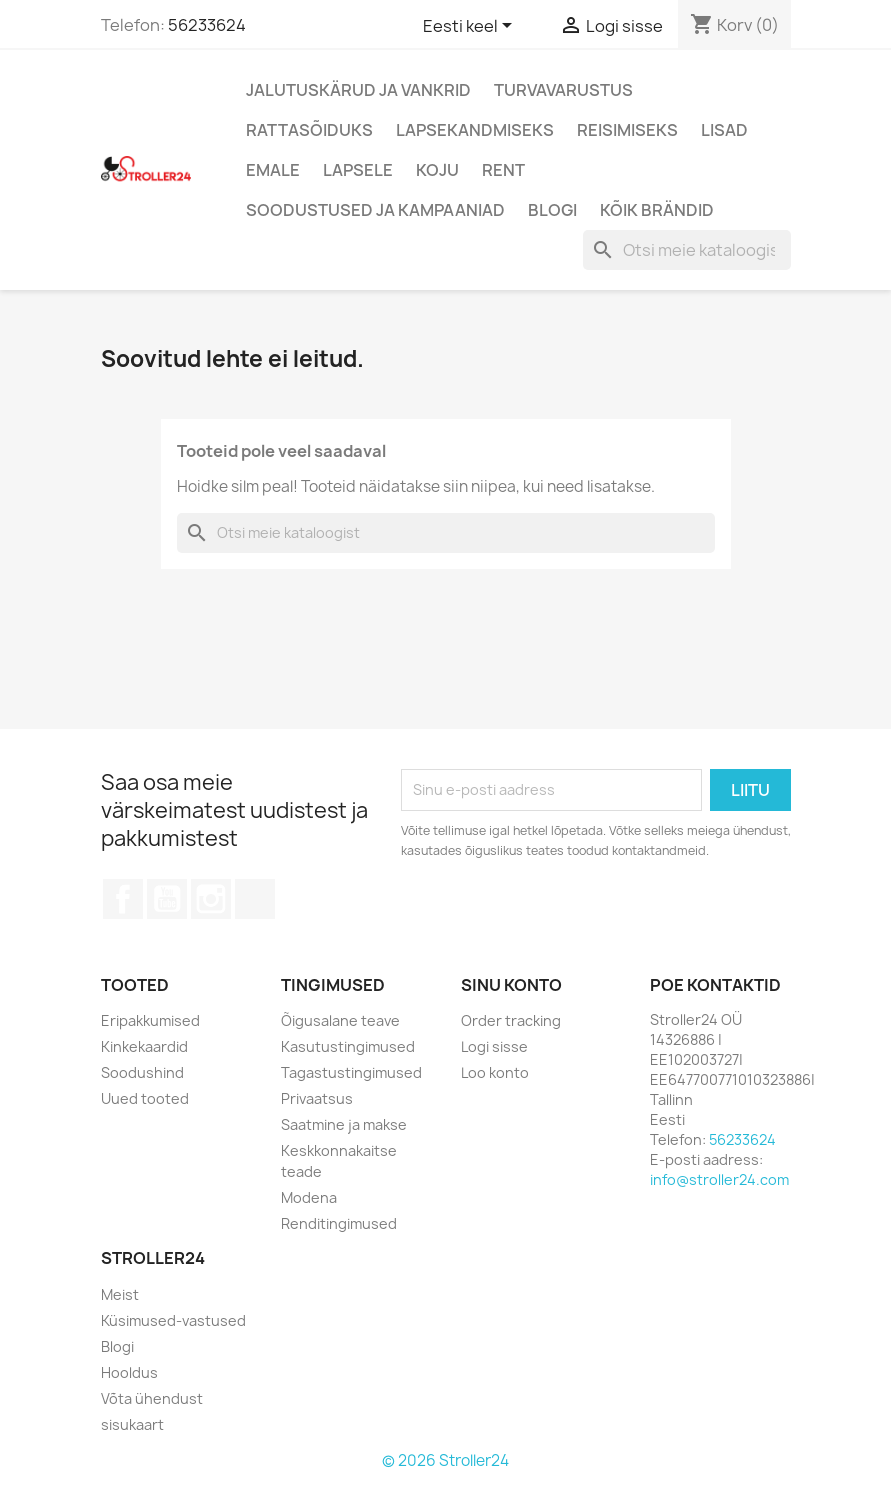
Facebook (123, 899)
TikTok (255, 899)
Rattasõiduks (309, 130)
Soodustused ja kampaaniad (375, 210)
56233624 (207, 25)
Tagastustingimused (351, 1072)
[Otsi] (687, 250)
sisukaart (132, 1424)
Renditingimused (339, 1223)
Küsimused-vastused (173, 1320)
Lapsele (358, 170)
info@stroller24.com (719, 1179)
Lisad (724, 130)
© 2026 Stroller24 (445, 1460)
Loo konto (495, 1072)
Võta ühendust (152, 1398)
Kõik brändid (657, 210)
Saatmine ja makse (344, 1124)
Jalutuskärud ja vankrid (358, 90)
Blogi (552, 210)
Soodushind (142, 1072)
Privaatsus (317, 1098)
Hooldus (129, 1372)
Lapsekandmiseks (475, 130)
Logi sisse (494, 1046)
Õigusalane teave (340, 1020)
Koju (437, 170)
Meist (120, 1294)
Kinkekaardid (144, 1046)
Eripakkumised (150, 1020)
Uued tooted (145, 1098)
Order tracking (511, 1020)
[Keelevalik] (471, 27)
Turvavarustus (563, 90)
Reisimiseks (627, 130)
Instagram (211, 899)
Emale (273, 170)
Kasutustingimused (348, 1046)
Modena (309, 1197)
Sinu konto (511, 985)
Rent (503, 170)
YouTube (167, 899)
